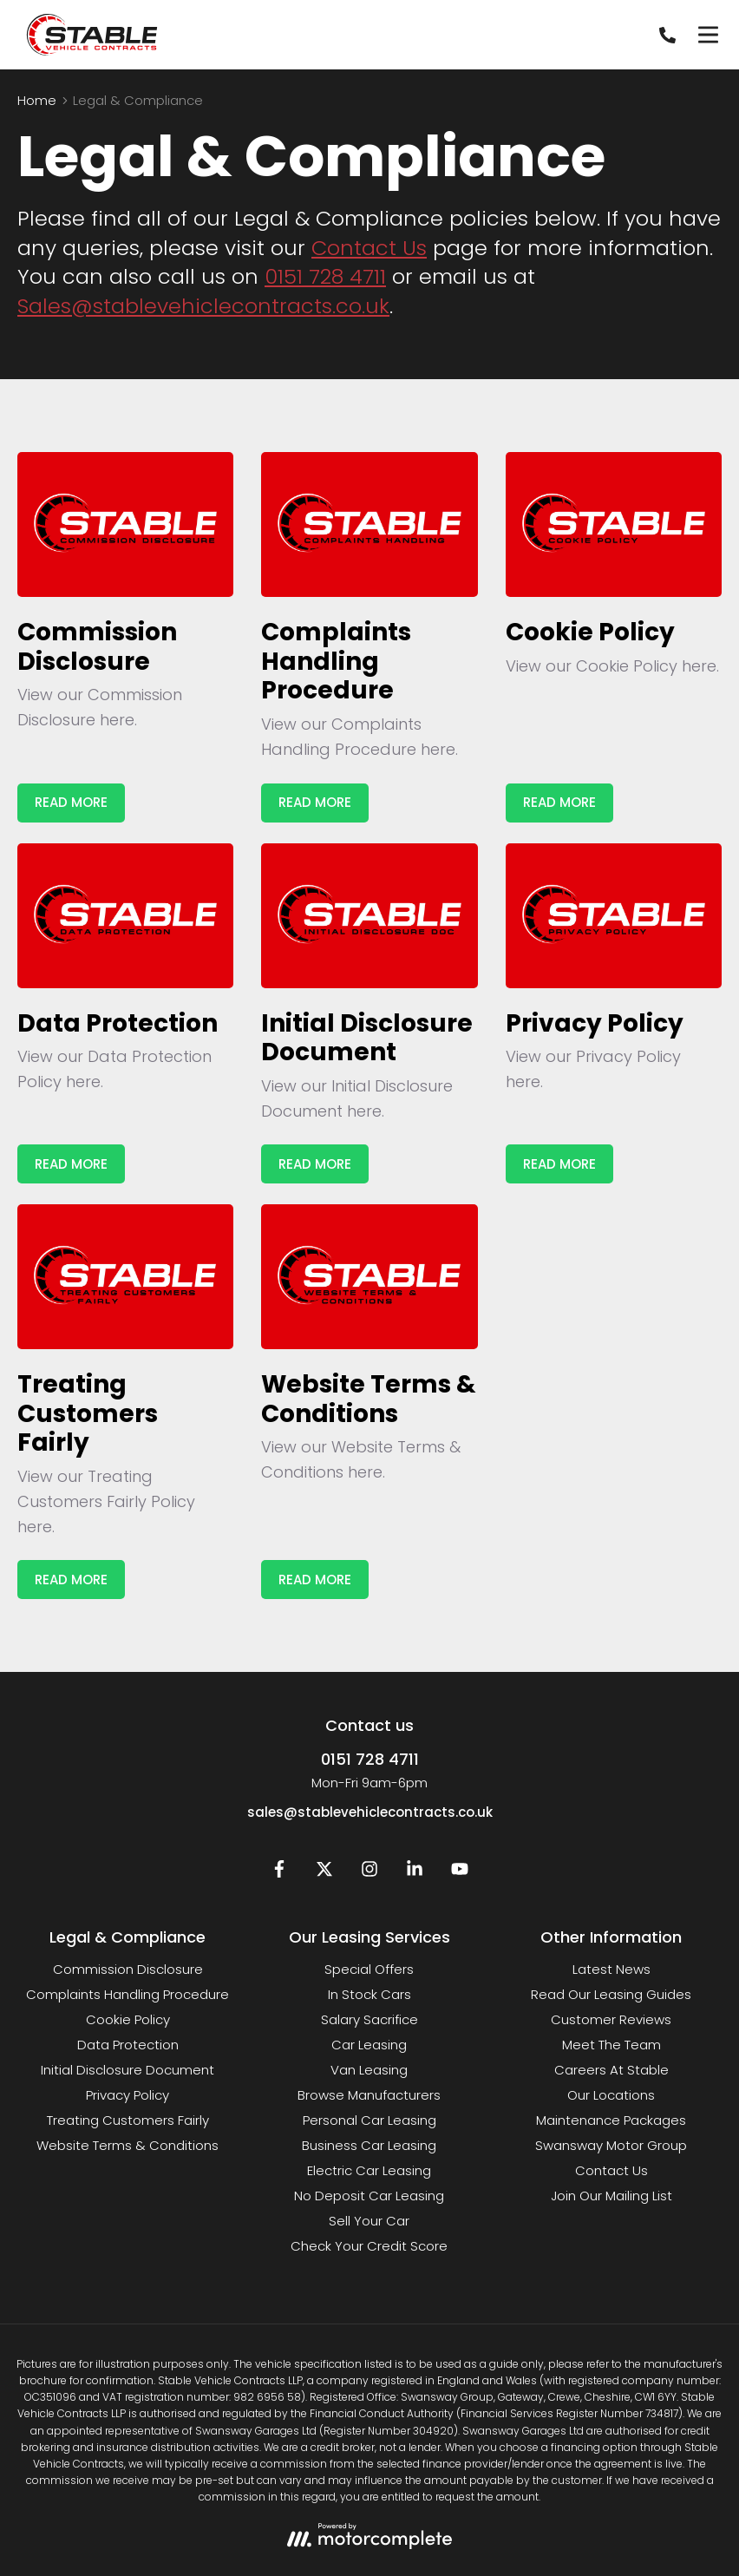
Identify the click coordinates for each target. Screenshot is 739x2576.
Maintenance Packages (611, 2120)
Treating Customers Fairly (128, 2120)
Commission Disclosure (128, 1969)
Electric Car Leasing (369, 2170)
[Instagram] (369, 1873)
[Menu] (707, 34)
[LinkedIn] (414, 1873)
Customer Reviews (611, 2019)
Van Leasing (369, 2070)
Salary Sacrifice (369, 2019)
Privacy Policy (127, 2095)
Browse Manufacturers (369, 2095)
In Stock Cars (369, 1994)
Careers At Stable (611, 2070)
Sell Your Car (369, 2221)
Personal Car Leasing (369, 2120)
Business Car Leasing (369, 2145)
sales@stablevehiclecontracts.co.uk (370, 1812)
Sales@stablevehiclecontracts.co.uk (203, 306)
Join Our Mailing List (611, 2195)
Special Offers (369, 1969)
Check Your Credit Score (369, 2246)
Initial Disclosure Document (127, 2070)
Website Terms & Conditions (127, 2145)
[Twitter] (324, 1873)
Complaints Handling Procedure (127, 1994)
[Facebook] (279, 1873)
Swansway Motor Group (611, 2145)
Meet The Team (611, 2044)
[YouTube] (459, 1873)
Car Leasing (369, 2044)
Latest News (611, 1969)
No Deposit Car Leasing (369, 2195)
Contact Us (369, 247)
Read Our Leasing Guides (611, 1994)
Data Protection (128, 2044)
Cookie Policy (128, 2019)
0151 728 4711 (325, 276)
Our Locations (611, 2095)
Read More (71, 802)
